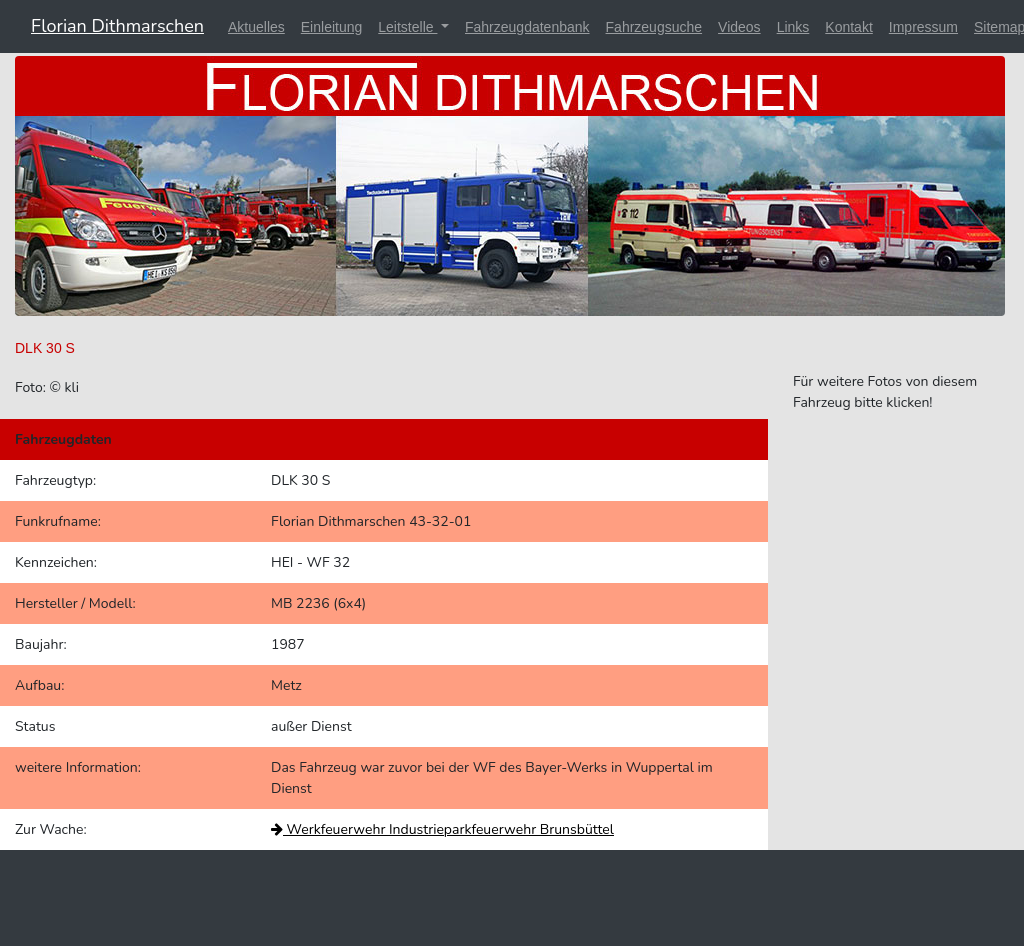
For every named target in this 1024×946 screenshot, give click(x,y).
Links (793, 27)
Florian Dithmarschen (117, 26)
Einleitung (332, 27)
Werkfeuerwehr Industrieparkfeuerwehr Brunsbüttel (442, 829)
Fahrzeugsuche (654, 27)
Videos (739, 27)
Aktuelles (256, 27)
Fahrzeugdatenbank (527, 27)
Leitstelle (407, 27)
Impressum (923, 27)
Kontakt (848, 27)
